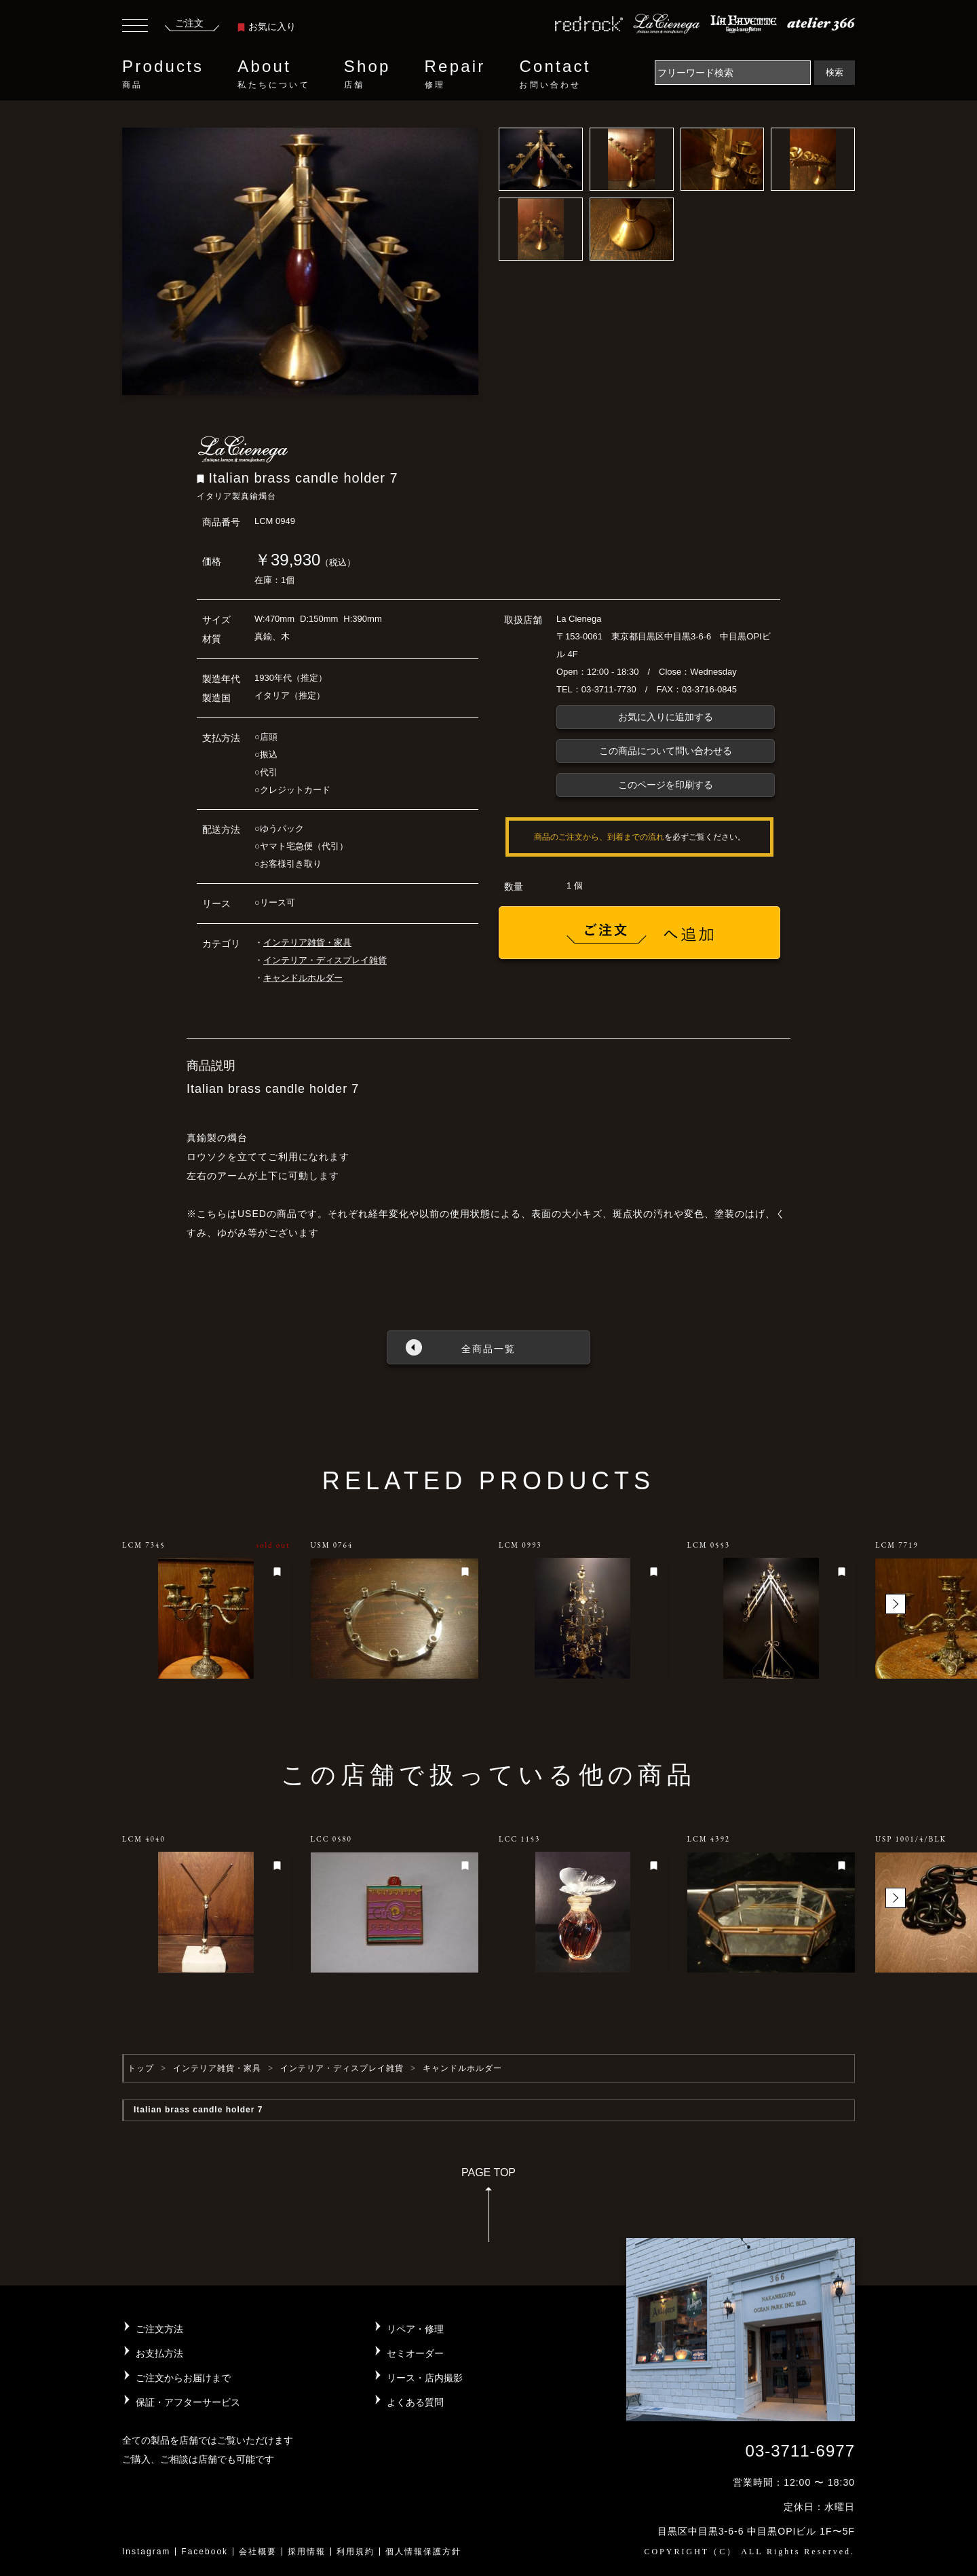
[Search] (733, 72)
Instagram (146, 2551)
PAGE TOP (488, 2209)
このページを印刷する (665, 784)
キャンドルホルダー (303, 978)
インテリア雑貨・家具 (307, 942)
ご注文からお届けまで (183, 2377)
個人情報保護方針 (423, 2551)
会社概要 (258, 2551)
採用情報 (307, 2551)
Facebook (204, 2551)
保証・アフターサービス (188, 2402)
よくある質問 (415, 2402)
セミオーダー (415, 2353)
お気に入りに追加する (665, 716)
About (273, 74)
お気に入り (266, 26)
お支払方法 (159, 2353)
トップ (141, 2068)
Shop (367, 74)
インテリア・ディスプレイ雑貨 (325, 960)
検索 (834, 72)
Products (163, 74)
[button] (895, 1604)
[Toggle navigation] (135, 27)
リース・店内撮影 (425, 2377)
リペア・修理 (415, 2328)
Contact (554, 74)
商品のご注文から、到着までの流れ (599, 837)
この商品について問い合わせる (665, 750)
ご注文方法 (159, 2328)
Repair (455, 74)
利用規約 (356, 2551)
